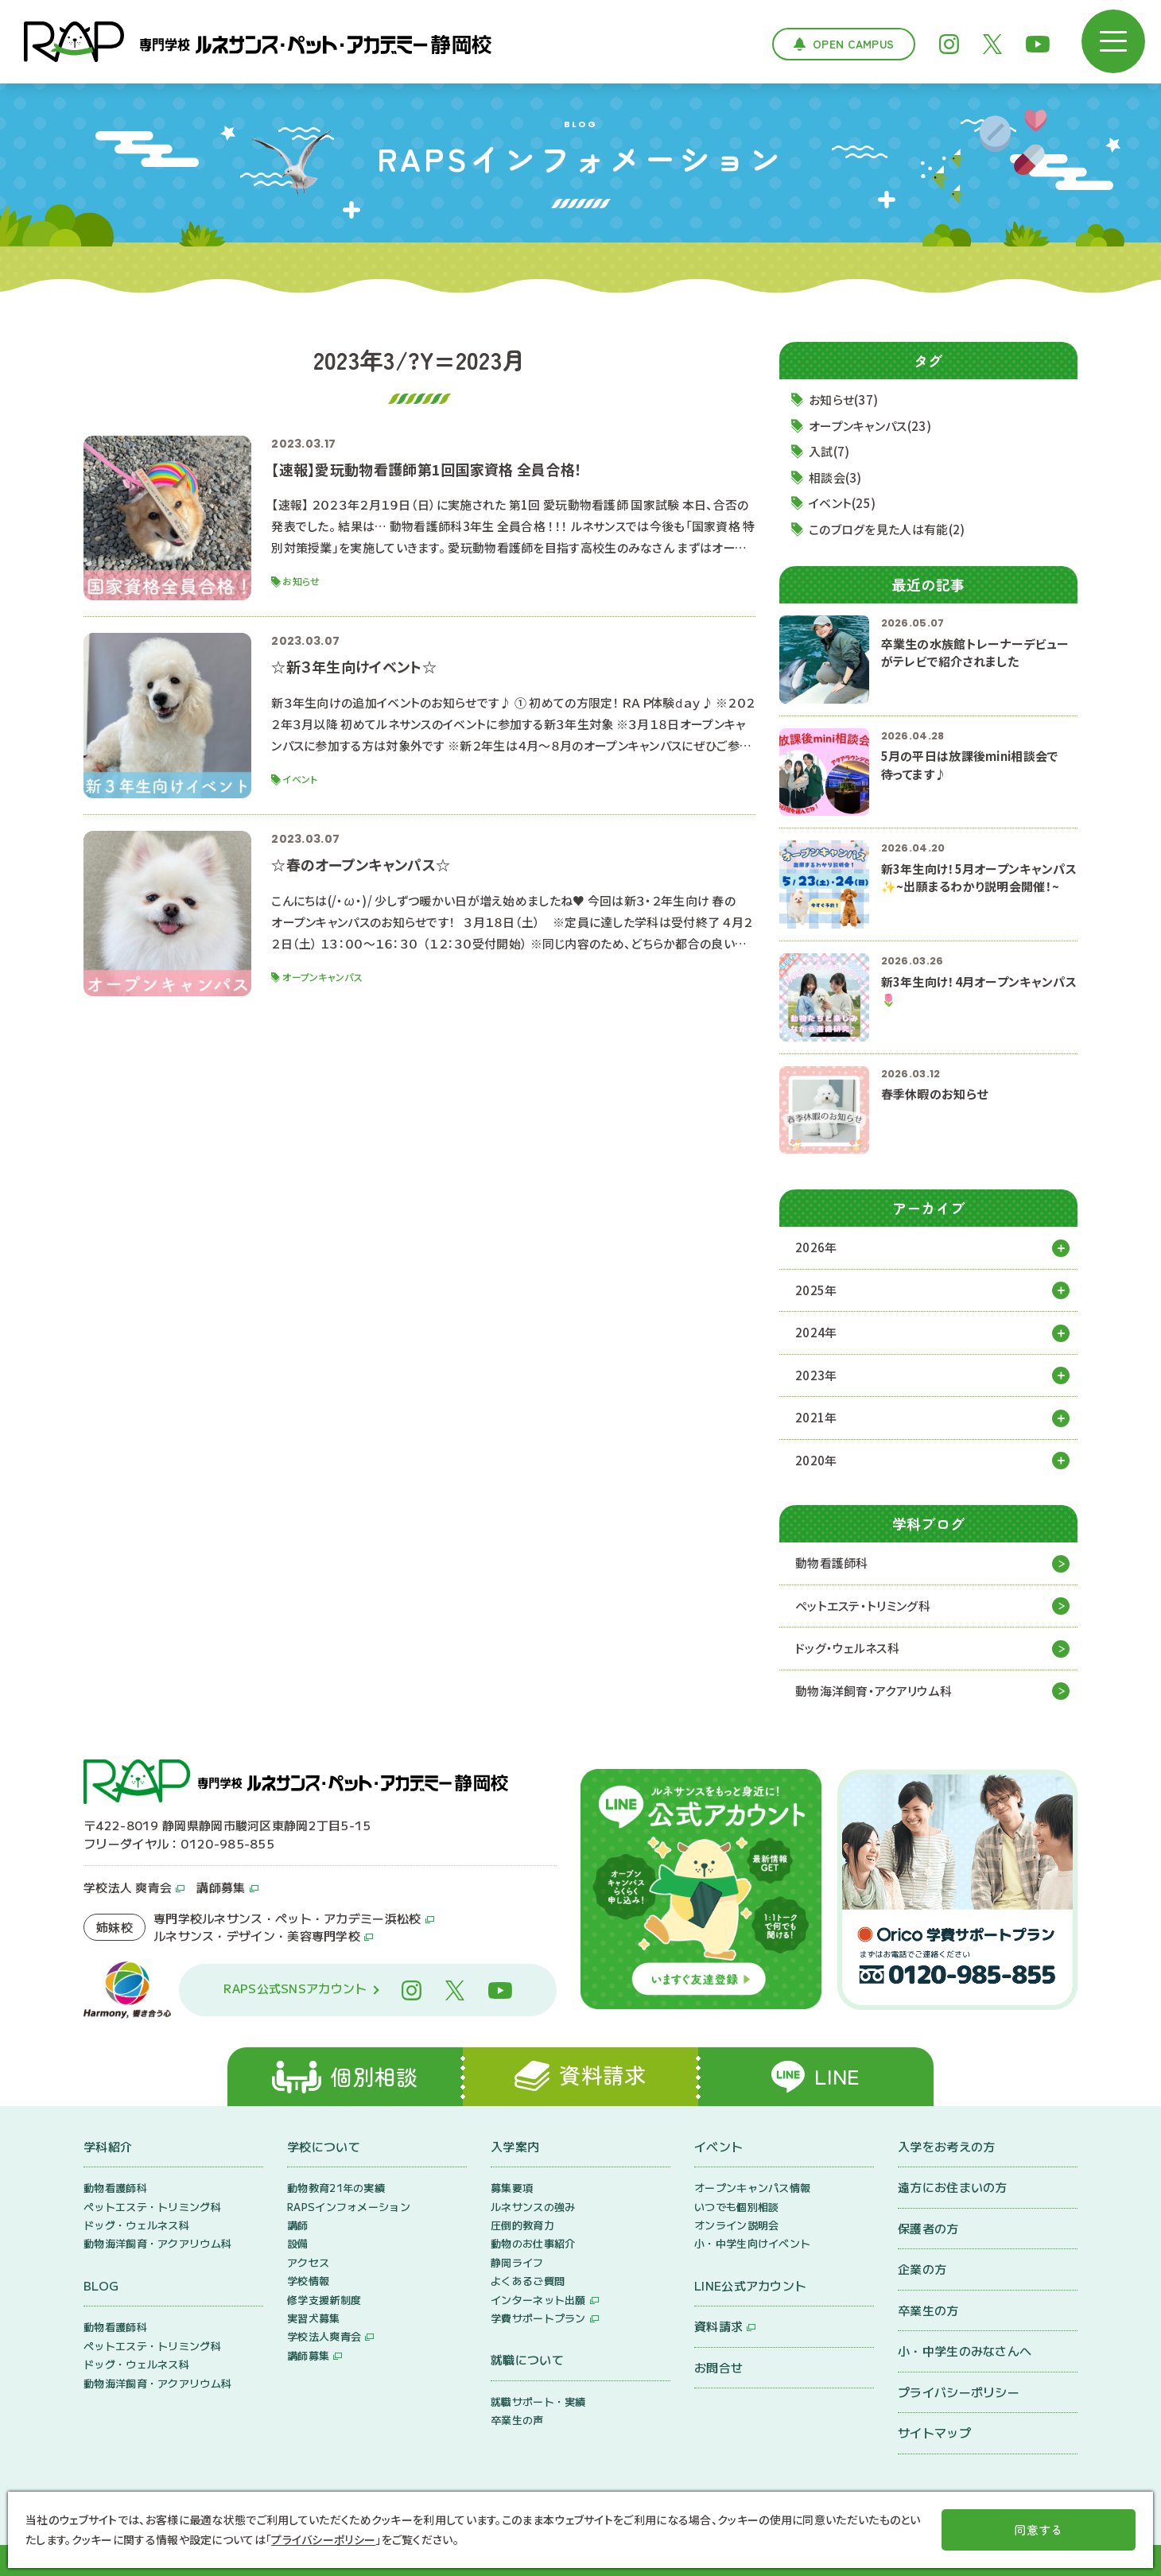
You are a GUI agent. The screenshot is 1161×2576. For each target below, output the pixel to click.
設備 (298, 2243)
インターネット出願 (538, 2299)
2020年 (816, 1460)
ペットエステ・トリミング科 (862, 1605)
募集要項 (512, 2187)
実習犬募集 (313, 2318)
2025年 (816, 1290)
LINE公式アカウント (750, 2285)
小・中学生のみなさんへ (964, 2350)
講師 (298, 2225)
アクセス (308, 2262)
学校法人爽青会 (324, 2336)
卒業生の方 (928, 2310)
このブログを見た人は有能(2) (887, 529)
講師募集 (220, 1887)
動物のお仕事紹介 (533, 2243)
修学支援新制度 (324, 2299)
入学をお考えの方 (946, 2146)
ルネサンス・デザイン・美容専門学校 (256, 1935)
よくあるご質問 (528, 2280)
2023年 (816, 1375)
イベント (718, 2146)
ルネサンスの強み (533, 2206)
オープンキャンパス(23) (870, 425)
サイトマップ (934, 2432)
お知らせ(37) (843, 399)
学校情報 (308, 2280)
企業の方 (922, 2268)
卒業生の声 (517, 2419)
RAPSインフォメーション (348, 2206)
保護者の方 (928, 2228)
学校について (323, 2146)
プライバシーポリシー (958, 2392)
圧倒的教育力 (522, 2225)
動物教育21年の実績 (336, 2187)
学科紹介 (107, 2146)
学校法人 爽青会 (127, 1887)
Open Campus (853, 44)
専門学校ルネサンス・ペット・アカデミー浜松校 (287, 1918)
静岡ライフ (517, 2262)
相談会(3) (835, 477)
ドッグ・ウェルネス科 (847, 1647)
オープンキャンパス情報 (752, 2187)
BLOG (100, 2285)
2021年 (816, 1417)
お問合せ (718, 2367)
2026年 (816, 1247)
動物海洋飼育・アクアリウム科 (873, 1690)
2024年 (816, 1332)
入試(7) (829, 451)
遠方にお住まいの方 (953, 2186)
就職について (527, 2359)
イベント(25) (842, 503)
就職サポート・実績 (538, 2401)
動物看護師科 (831, 1562)
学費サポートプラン (538, 2318)
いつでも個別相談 (736, 2206)
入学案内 (515, 2146)
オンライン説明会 (736, 2225)
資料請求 (718, 2326)
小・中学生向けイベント (752, 2243)
